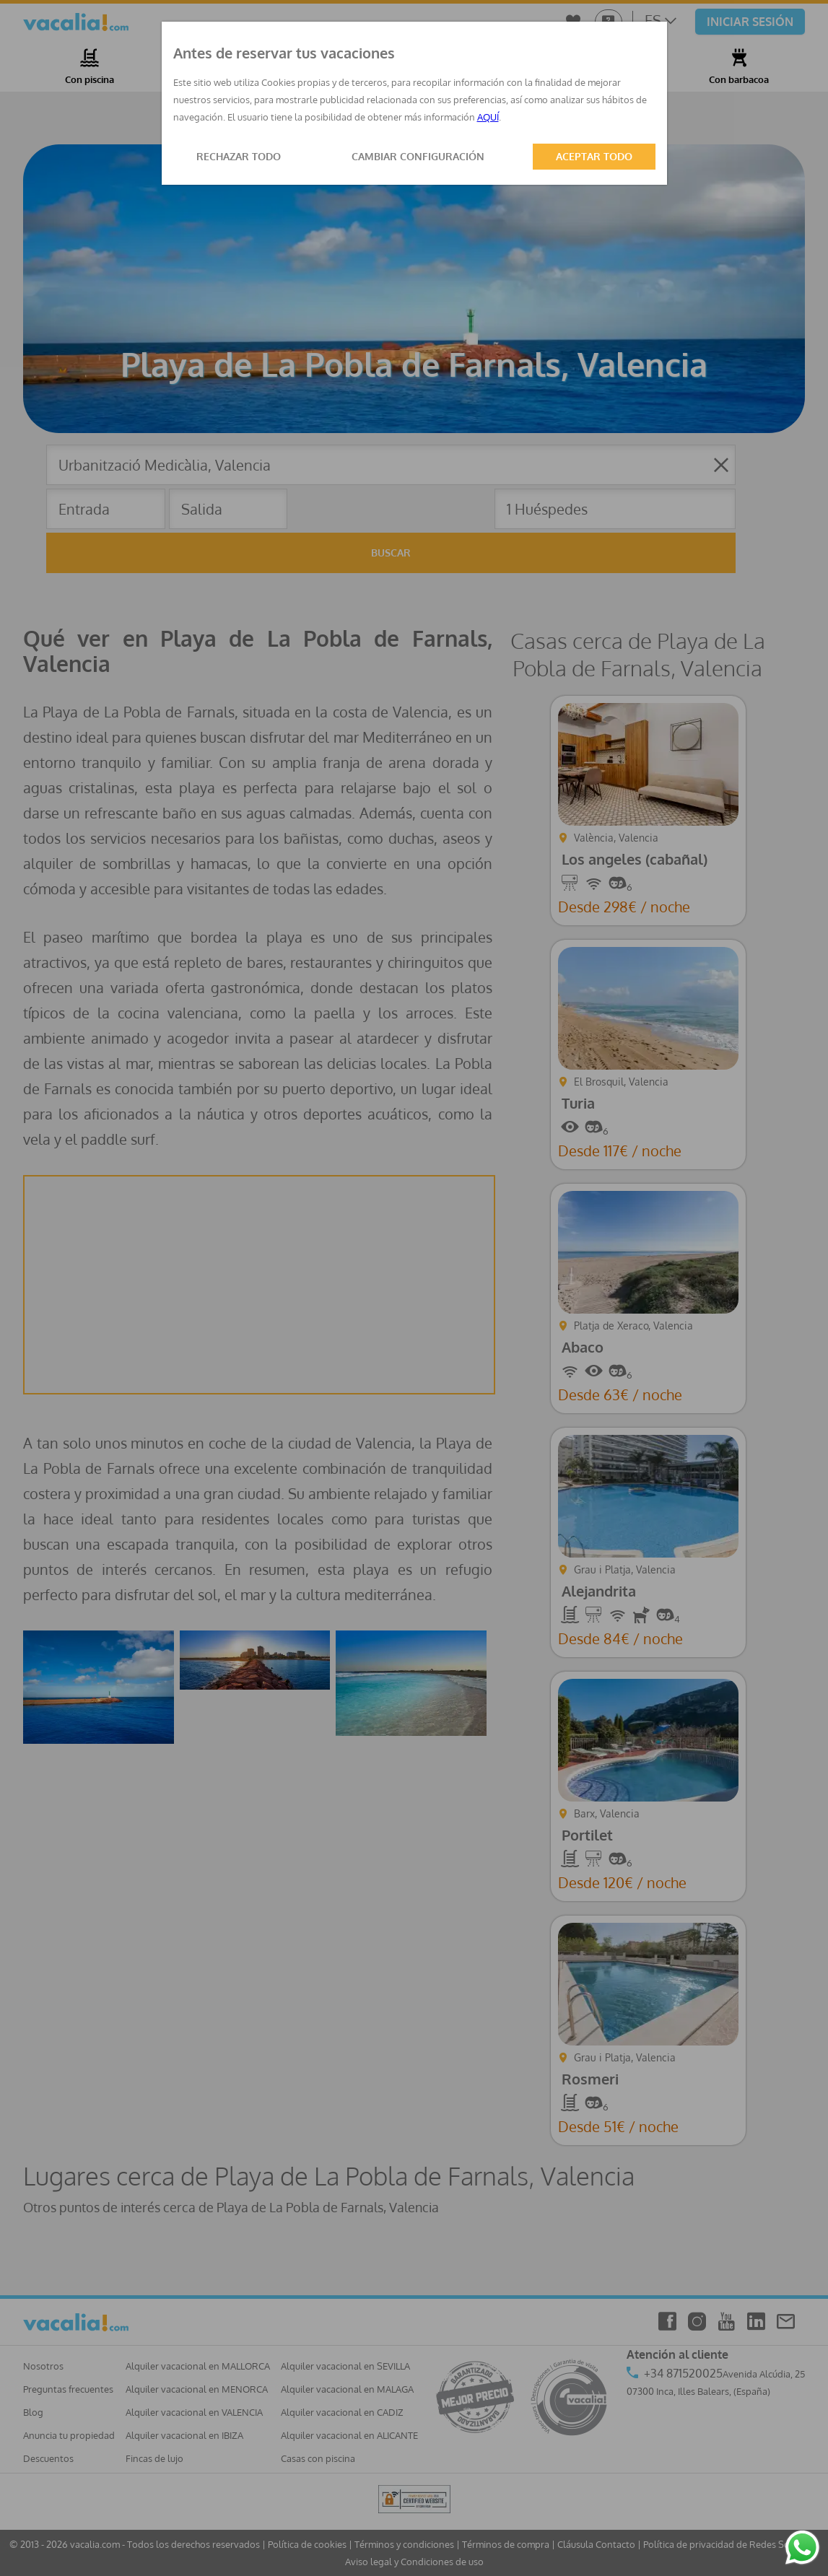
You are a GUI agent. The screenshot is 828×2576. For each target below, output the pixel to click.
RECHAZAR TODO (238, 156)
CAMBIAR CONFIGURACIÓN (418, 156)
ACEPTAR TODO (594, 156)
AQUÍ (488, 117)
